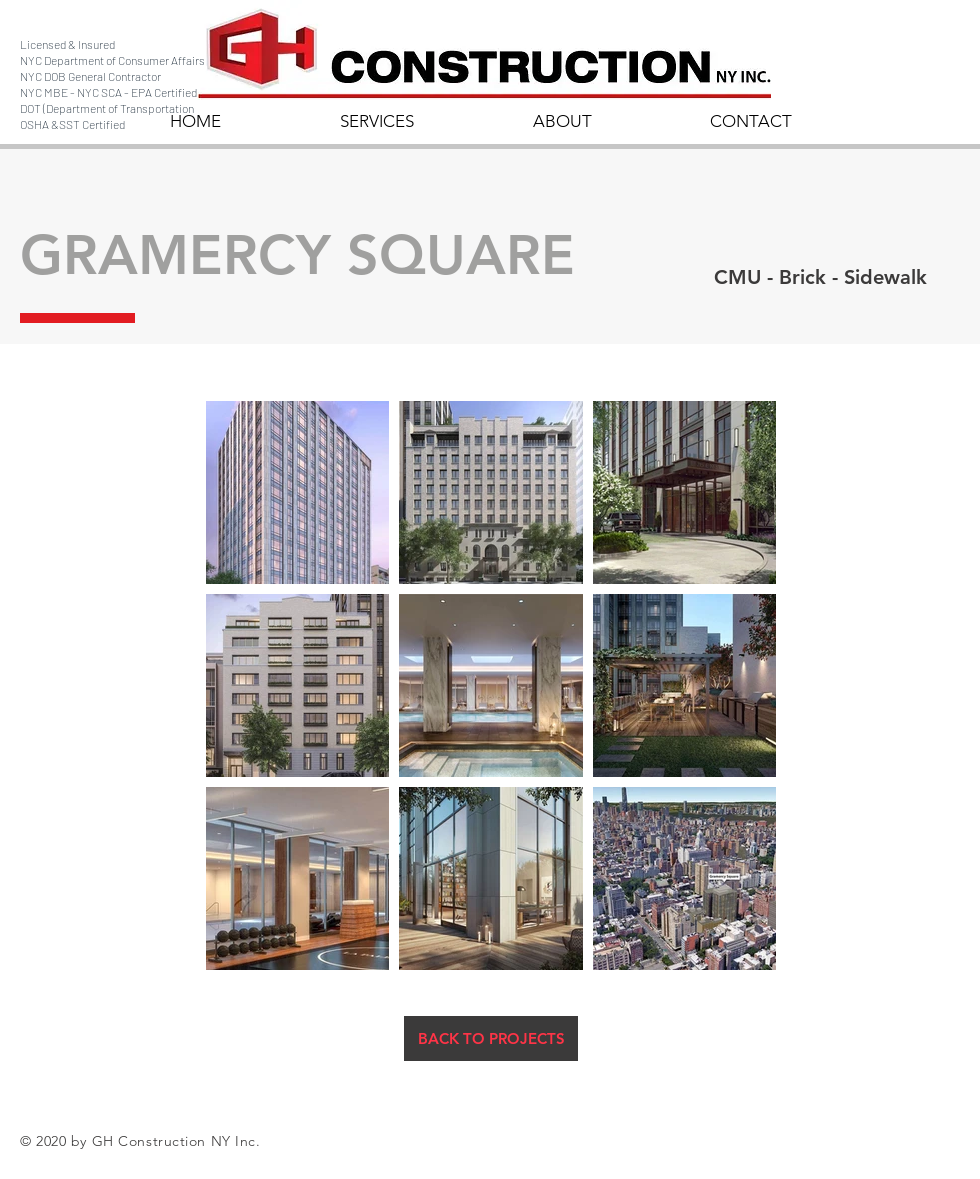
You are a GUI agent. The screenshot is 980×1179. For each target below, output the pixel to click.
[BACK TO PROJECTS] (491, 1038)
